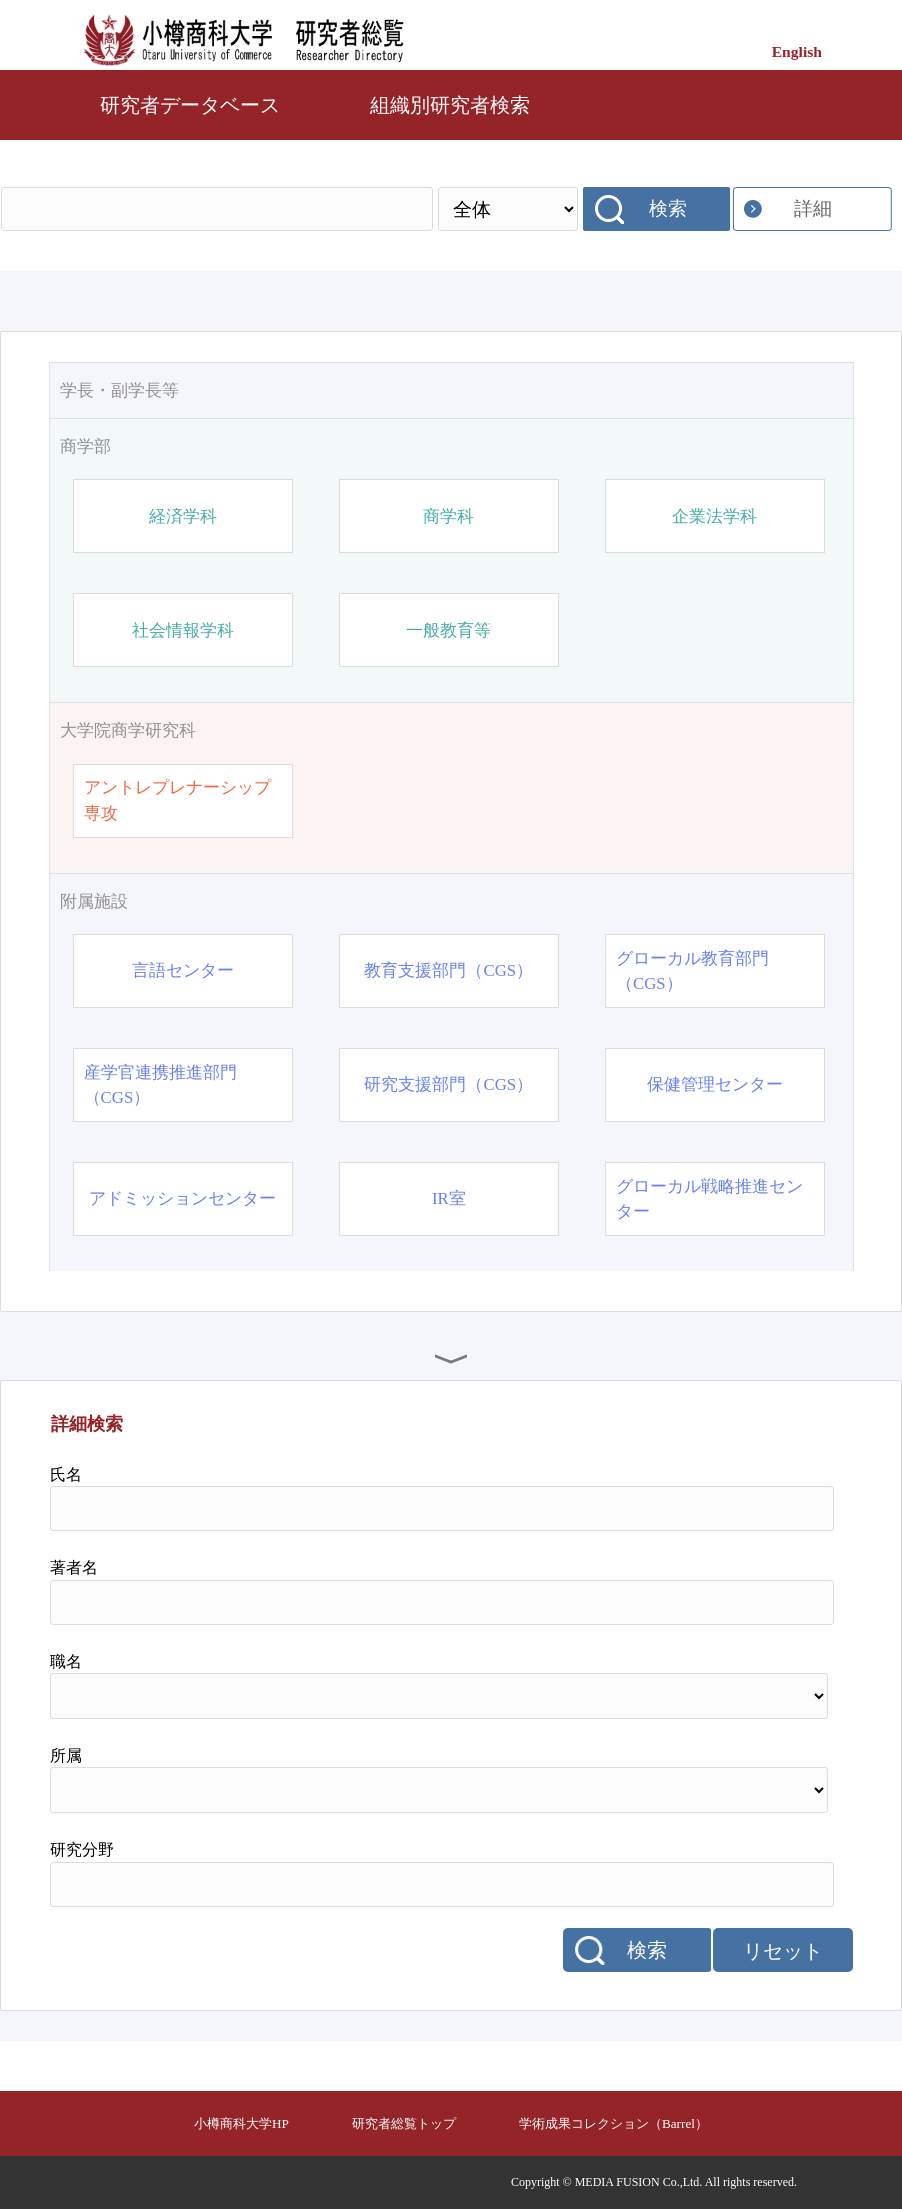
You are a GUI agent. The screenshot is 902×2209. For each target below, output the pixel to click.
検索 (668, 208)
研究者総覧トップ (404, 2123)
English (797, 51)
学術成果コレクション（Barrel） (613, 2123)
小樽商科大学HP (241, 2123)
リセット (783, 1951)
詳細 (813, 208)
